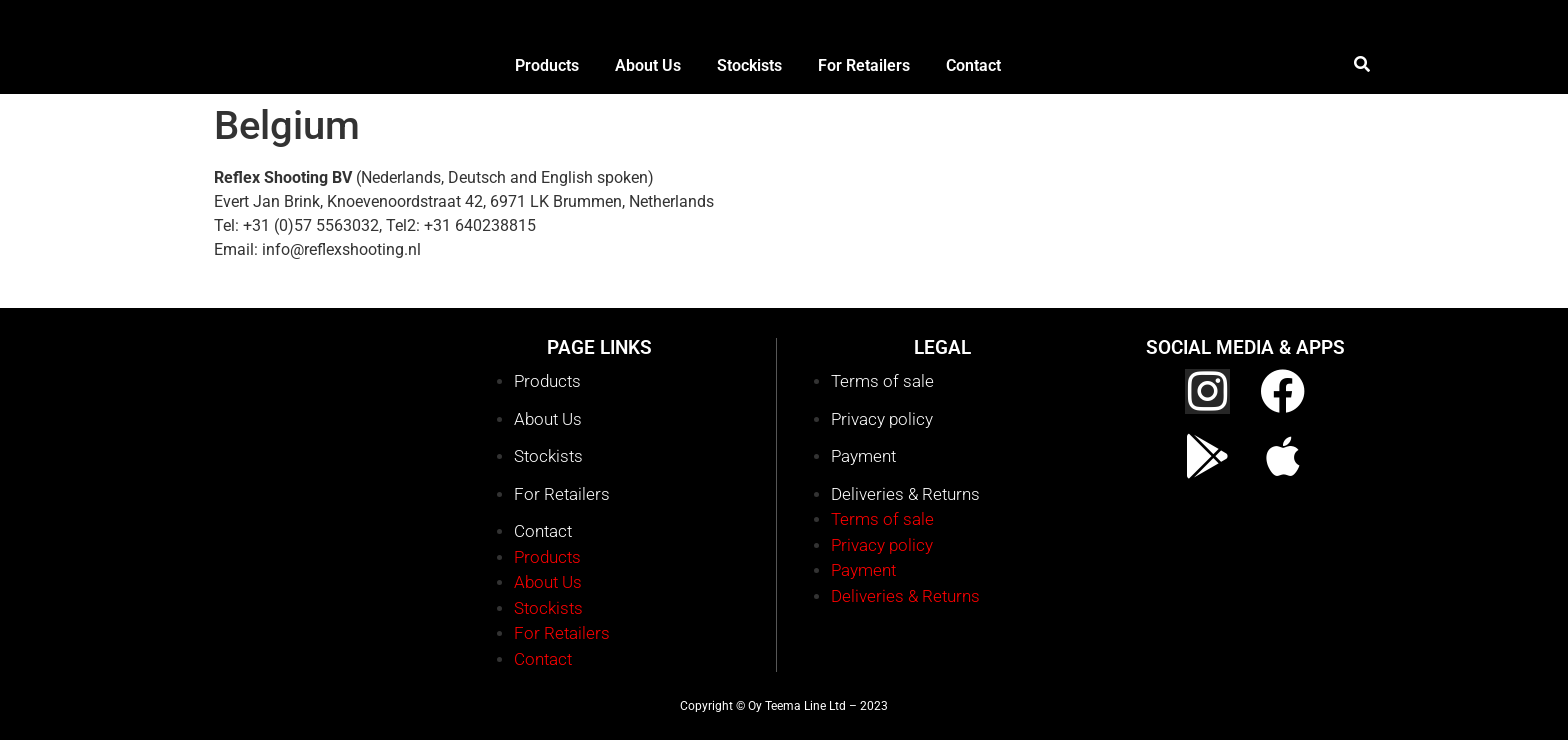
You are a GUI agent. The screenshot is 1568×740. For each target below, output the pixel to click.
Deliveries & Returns (905, 494)
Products (547, 381)
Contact (543, 531)
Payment (863, 456)
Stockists (548, 456)
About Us (548, 419)
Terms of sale (882, 381)
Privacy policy (882, 419)
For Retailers (562, 494)
